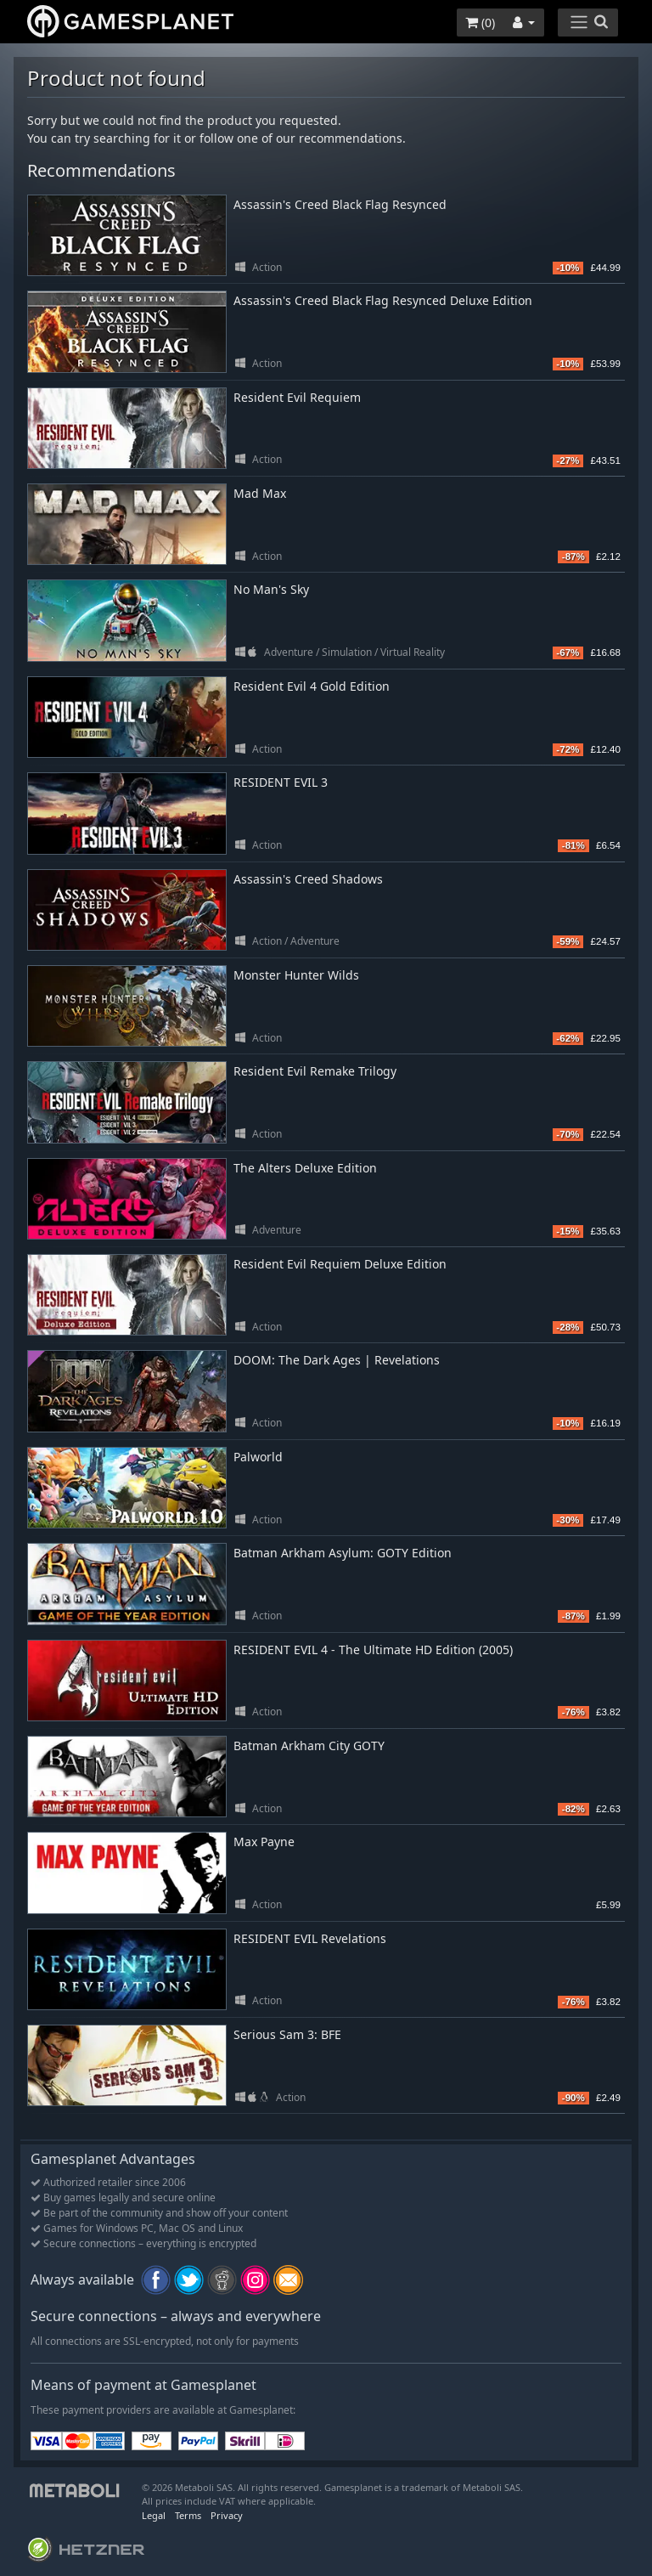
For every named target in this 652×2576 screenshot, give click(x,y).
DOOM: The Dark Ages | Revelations (336, 1360)
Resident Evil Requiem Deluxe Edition (340, 1264)
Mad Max (259, 493)
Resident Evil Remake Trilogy (314, 1071)
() (480, 22)
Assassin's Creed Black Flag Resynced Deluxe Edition (382, 300)
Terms (188, 2515)
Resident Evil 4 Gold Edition (311, 686)
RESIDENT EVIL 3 (280, 782)
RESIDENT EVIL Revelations (309, 1938)
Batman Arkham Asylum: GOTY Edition (342, 1553)
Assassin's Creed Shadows (308, 879)
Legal (154, 2515)
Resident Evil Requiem (297, 397)
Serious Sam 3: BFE (287, 2034)
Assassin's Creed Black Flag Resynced (340, 204)
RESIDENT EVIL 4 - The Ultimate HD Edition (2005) (373, 1649)
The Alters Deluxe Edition (305, 1168)
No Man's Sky (271, 589)
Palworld (258, 1457)
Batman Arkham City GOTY (309, 1745)
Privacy (227, 2515)
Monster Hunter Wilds (296, 975)
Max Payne (264, 1841)
